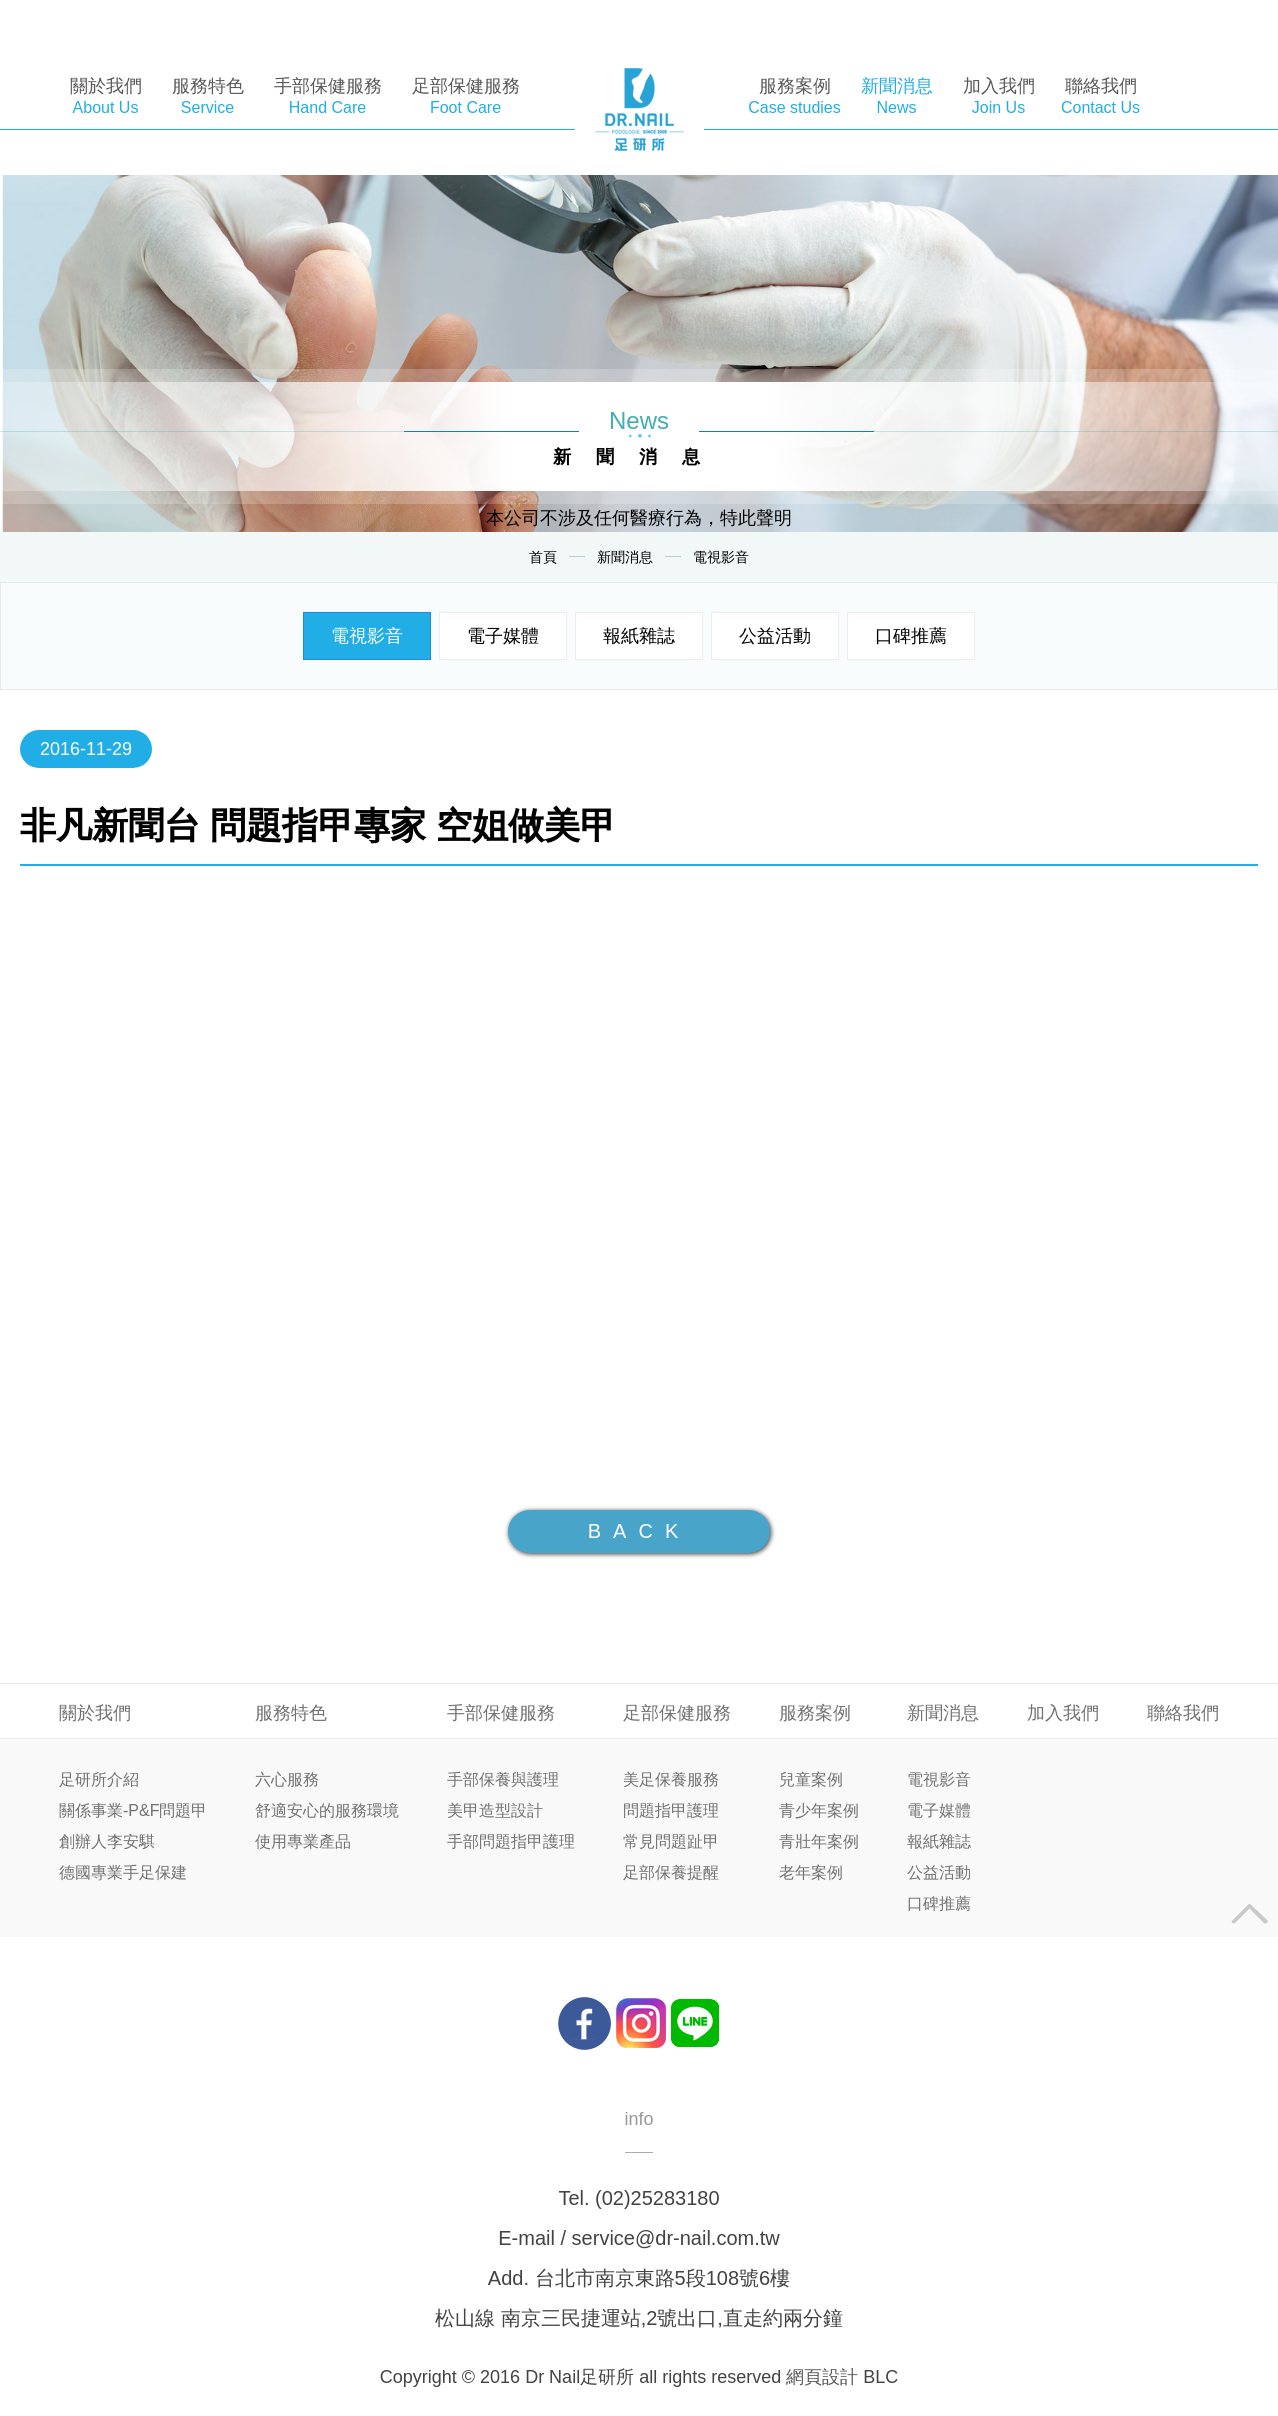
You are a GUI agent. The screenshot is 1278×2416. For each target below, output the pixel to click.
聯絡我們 (1183, 1713)
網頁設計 (822, 2377)
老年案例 (811, 1873)
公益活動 (775, 636)
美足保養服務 (671, 1780)
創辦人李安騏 (107, 1842)
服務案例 (815, 1713)
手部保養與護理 (503, 1780)
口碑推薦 (911, 636)
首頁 (543, 557)
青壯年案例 (819, 1842)
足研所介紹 (99, 1780)
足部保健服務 (677, 1713)
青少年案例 (819, 1811)
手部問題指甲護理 (511, 1842)
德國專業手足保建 (123, 1873)
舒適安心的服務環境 (327, 1811)
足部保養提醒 (671, 1873)
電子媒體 (503, 636)
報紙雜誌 (639, 636)
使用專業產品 (303, 1842)
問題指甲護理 (671, 1811)
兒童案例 (811, 1780)
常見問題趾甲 (671, 1842)
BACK (639, 1531)
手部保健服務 (501, 1713)
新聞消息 (625, 557)
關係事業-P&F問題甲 (133, 1811)
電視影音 (721, 557)
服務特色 (291, 1713)
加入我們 (1063, 1713)
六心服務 (287, 1780)
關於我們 (95, 1713)
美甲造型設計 (495, 1811)
